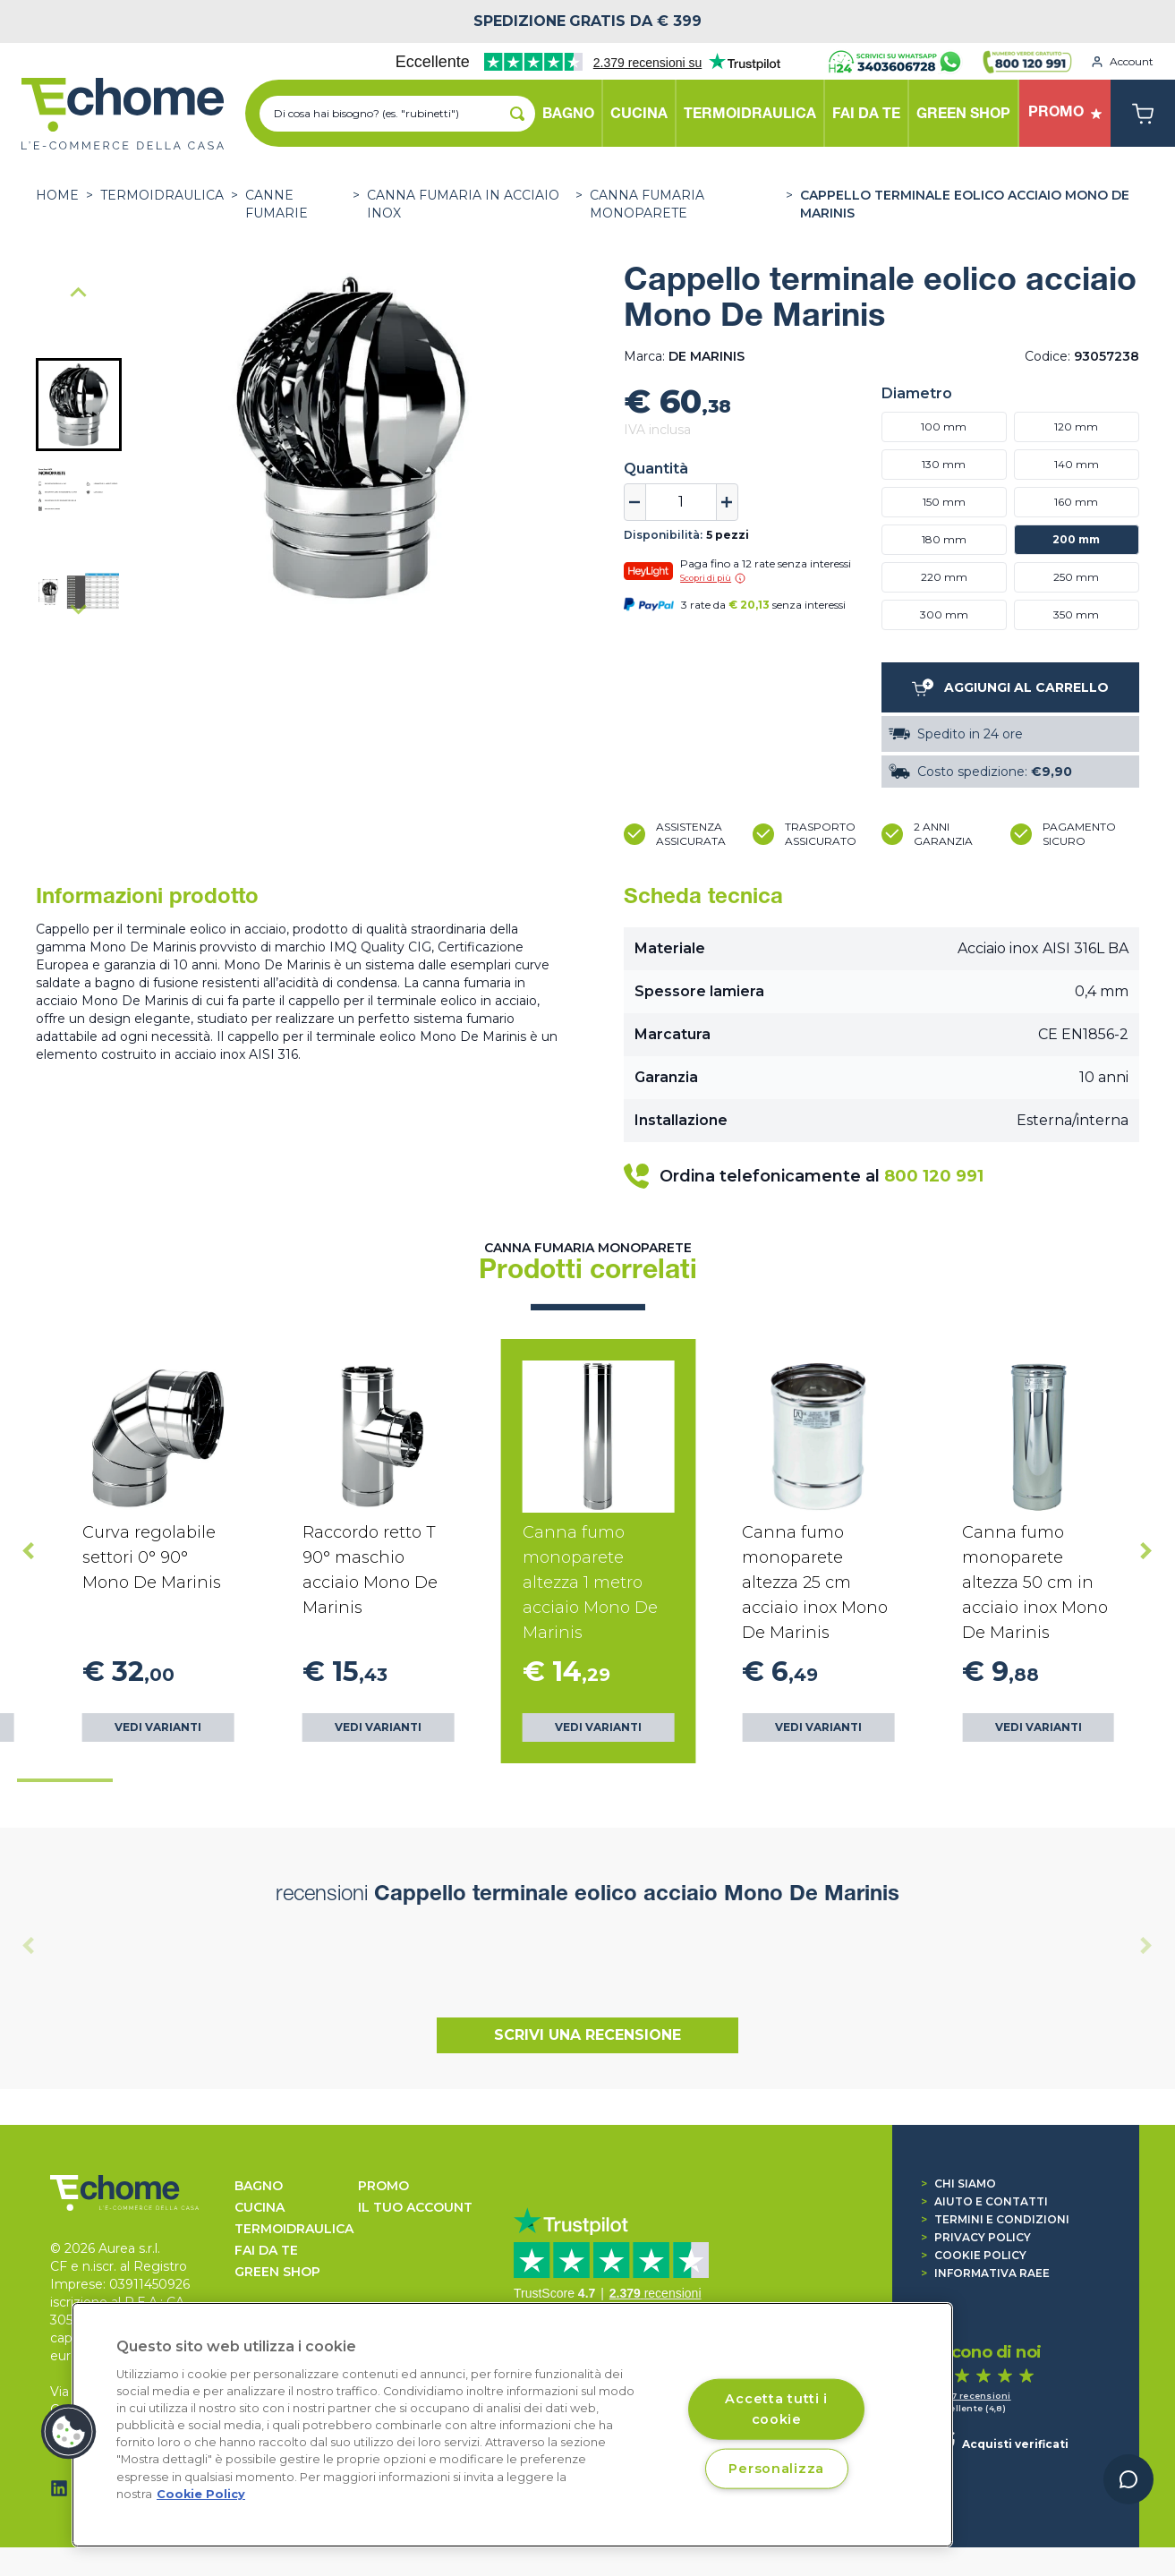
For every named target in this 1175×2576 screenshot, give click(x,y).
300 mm (944, 614)
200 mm (1076, 539)
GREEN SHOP (277, 2272)
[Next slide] (78, 608)
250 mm (1076, 577)
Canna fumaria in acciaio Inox (463, 204)
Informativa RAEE (985, 2273)
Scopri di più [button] (712, 578)
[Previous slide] (28, 1946)
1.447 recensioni (972, 2396)
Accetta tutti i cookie (776, 2408)
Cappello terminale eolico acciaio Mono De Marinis (964, 204)
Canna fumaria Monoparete (647, 204)
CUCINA (259, 2207)
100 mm (943, 426)
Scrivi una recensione (587, 2034)
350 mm (1076, 614)
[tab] (65, 1780)
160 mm (1076, 501)
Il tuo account (415, 2207)
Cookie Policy (973, 2255)
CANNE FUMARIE (276, 204)
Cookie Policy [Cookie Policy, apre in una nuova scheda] (201, 2494)
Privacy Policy (976, 2237)
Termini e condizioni (995, 2219)
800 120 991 (933, 1176)
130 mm (944, 464)
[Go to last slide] (78, 293)
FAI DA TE (266, 2250)
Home (57, 195)
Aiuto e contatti (984, 2201)
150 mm (944, 501)
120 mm (1076, 426)
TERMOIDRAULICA (162, 195)
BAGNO (258, 2186)
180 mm (944, 539)
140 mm (1076, 464)
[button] (79, 404)
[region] (512, 2424)
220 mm (944, 577)
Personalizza (776, 2468)
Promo (383, 2186)
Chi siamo (958, 2183)
